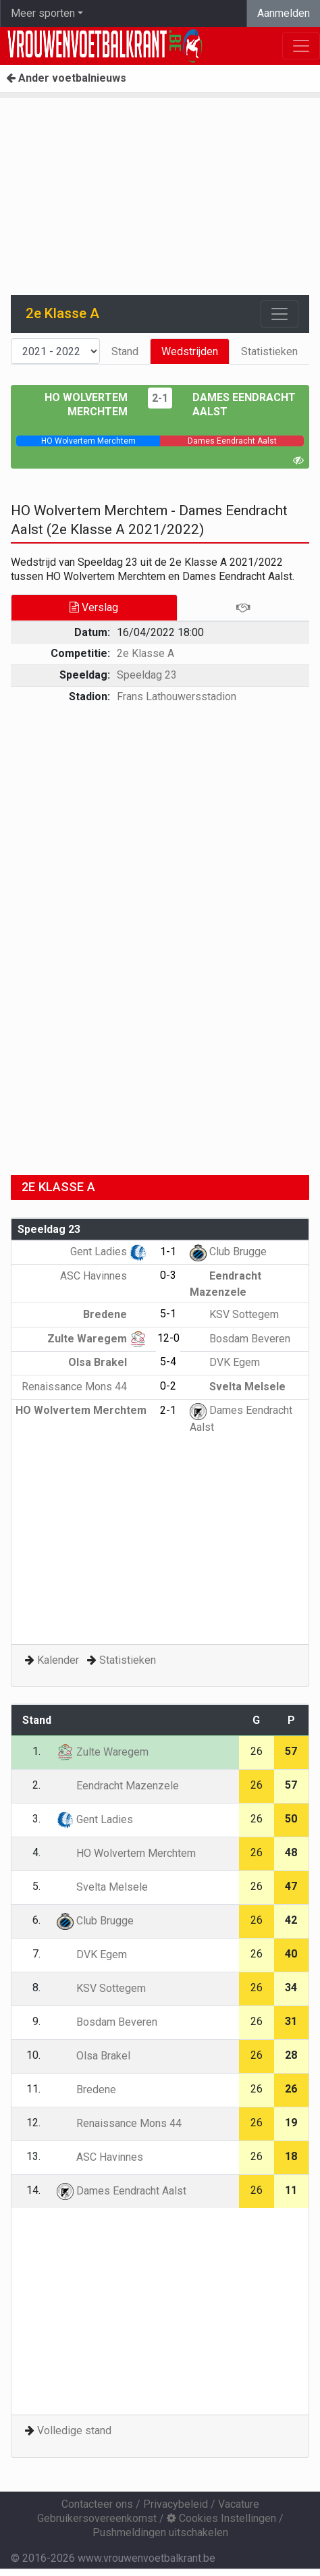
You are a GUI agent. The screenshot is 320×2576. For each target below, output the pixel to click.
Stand (124, 351)
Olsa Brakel (107, 1362)
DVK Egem (225, 1362)
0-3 (168, 1275)
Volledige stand (74, 2430)
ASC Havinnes (103, 1275)
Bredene (114, 1314)
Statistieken (269, 351)
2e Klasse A (145, 653)
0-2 (168, 1385)
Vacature (238, 2504)
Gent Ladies (108, 1251)
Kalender (58, 1660)
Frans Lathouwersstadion (176, 696)
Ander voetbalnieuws (66, 78)
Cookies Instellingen (221, 2518)
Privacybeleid (175, 2504)
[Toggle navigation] (279, 313)
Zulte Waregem (96, 1338)
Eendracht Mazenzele (118, 1785)
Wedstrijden (189, 351)
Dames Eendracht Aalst (121, 2190)
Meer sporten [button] (43, 13)
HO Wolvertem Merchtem (126, 1853)
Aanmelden (283, 13)
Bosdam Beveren (240, 1338)
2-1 (160, 398)
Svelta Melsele (238, 1386)
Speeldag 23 (147, 674)
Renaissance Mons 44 (84, 1386)
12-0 (168, 1338)
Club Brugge (228, 1251)
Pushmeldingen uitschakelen (160, 2532)
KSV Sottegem (234, 1314)
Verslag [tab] (94, 607)
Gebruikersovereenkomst (97, 2518)
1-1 (168, 1251)
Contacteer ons (97, 2504)
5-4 (168, 1361)
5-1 (168, 1313)
